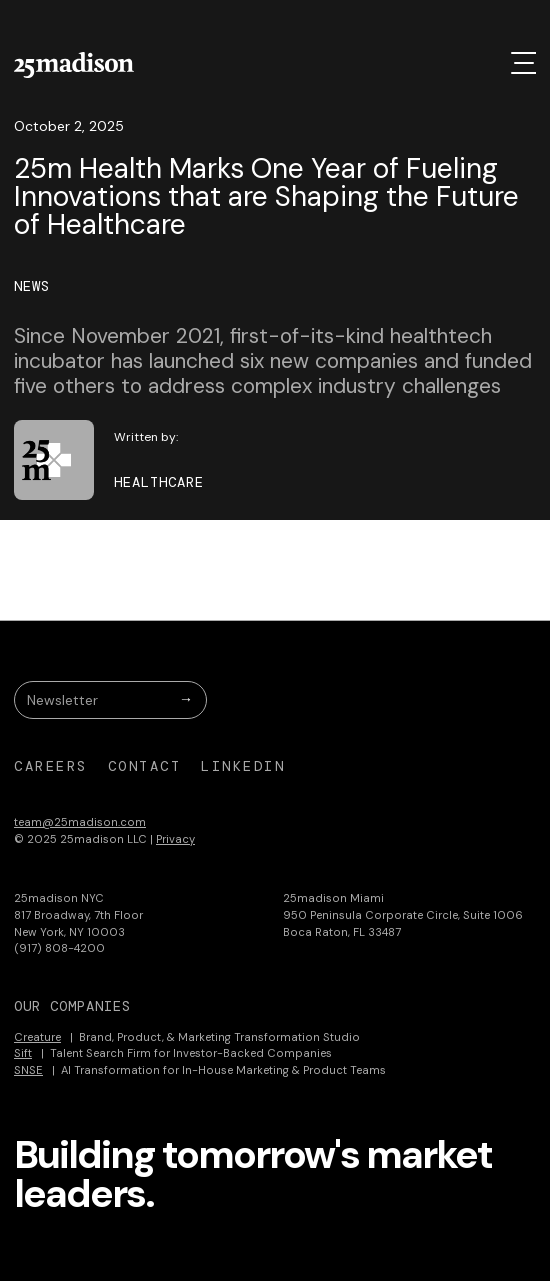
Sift (23, 1053)
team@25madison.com (80, 822)
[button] (523, 63)
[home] (74, 64)
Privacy (175, 839)
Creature (37, 1037)
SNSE (28, 1070)
